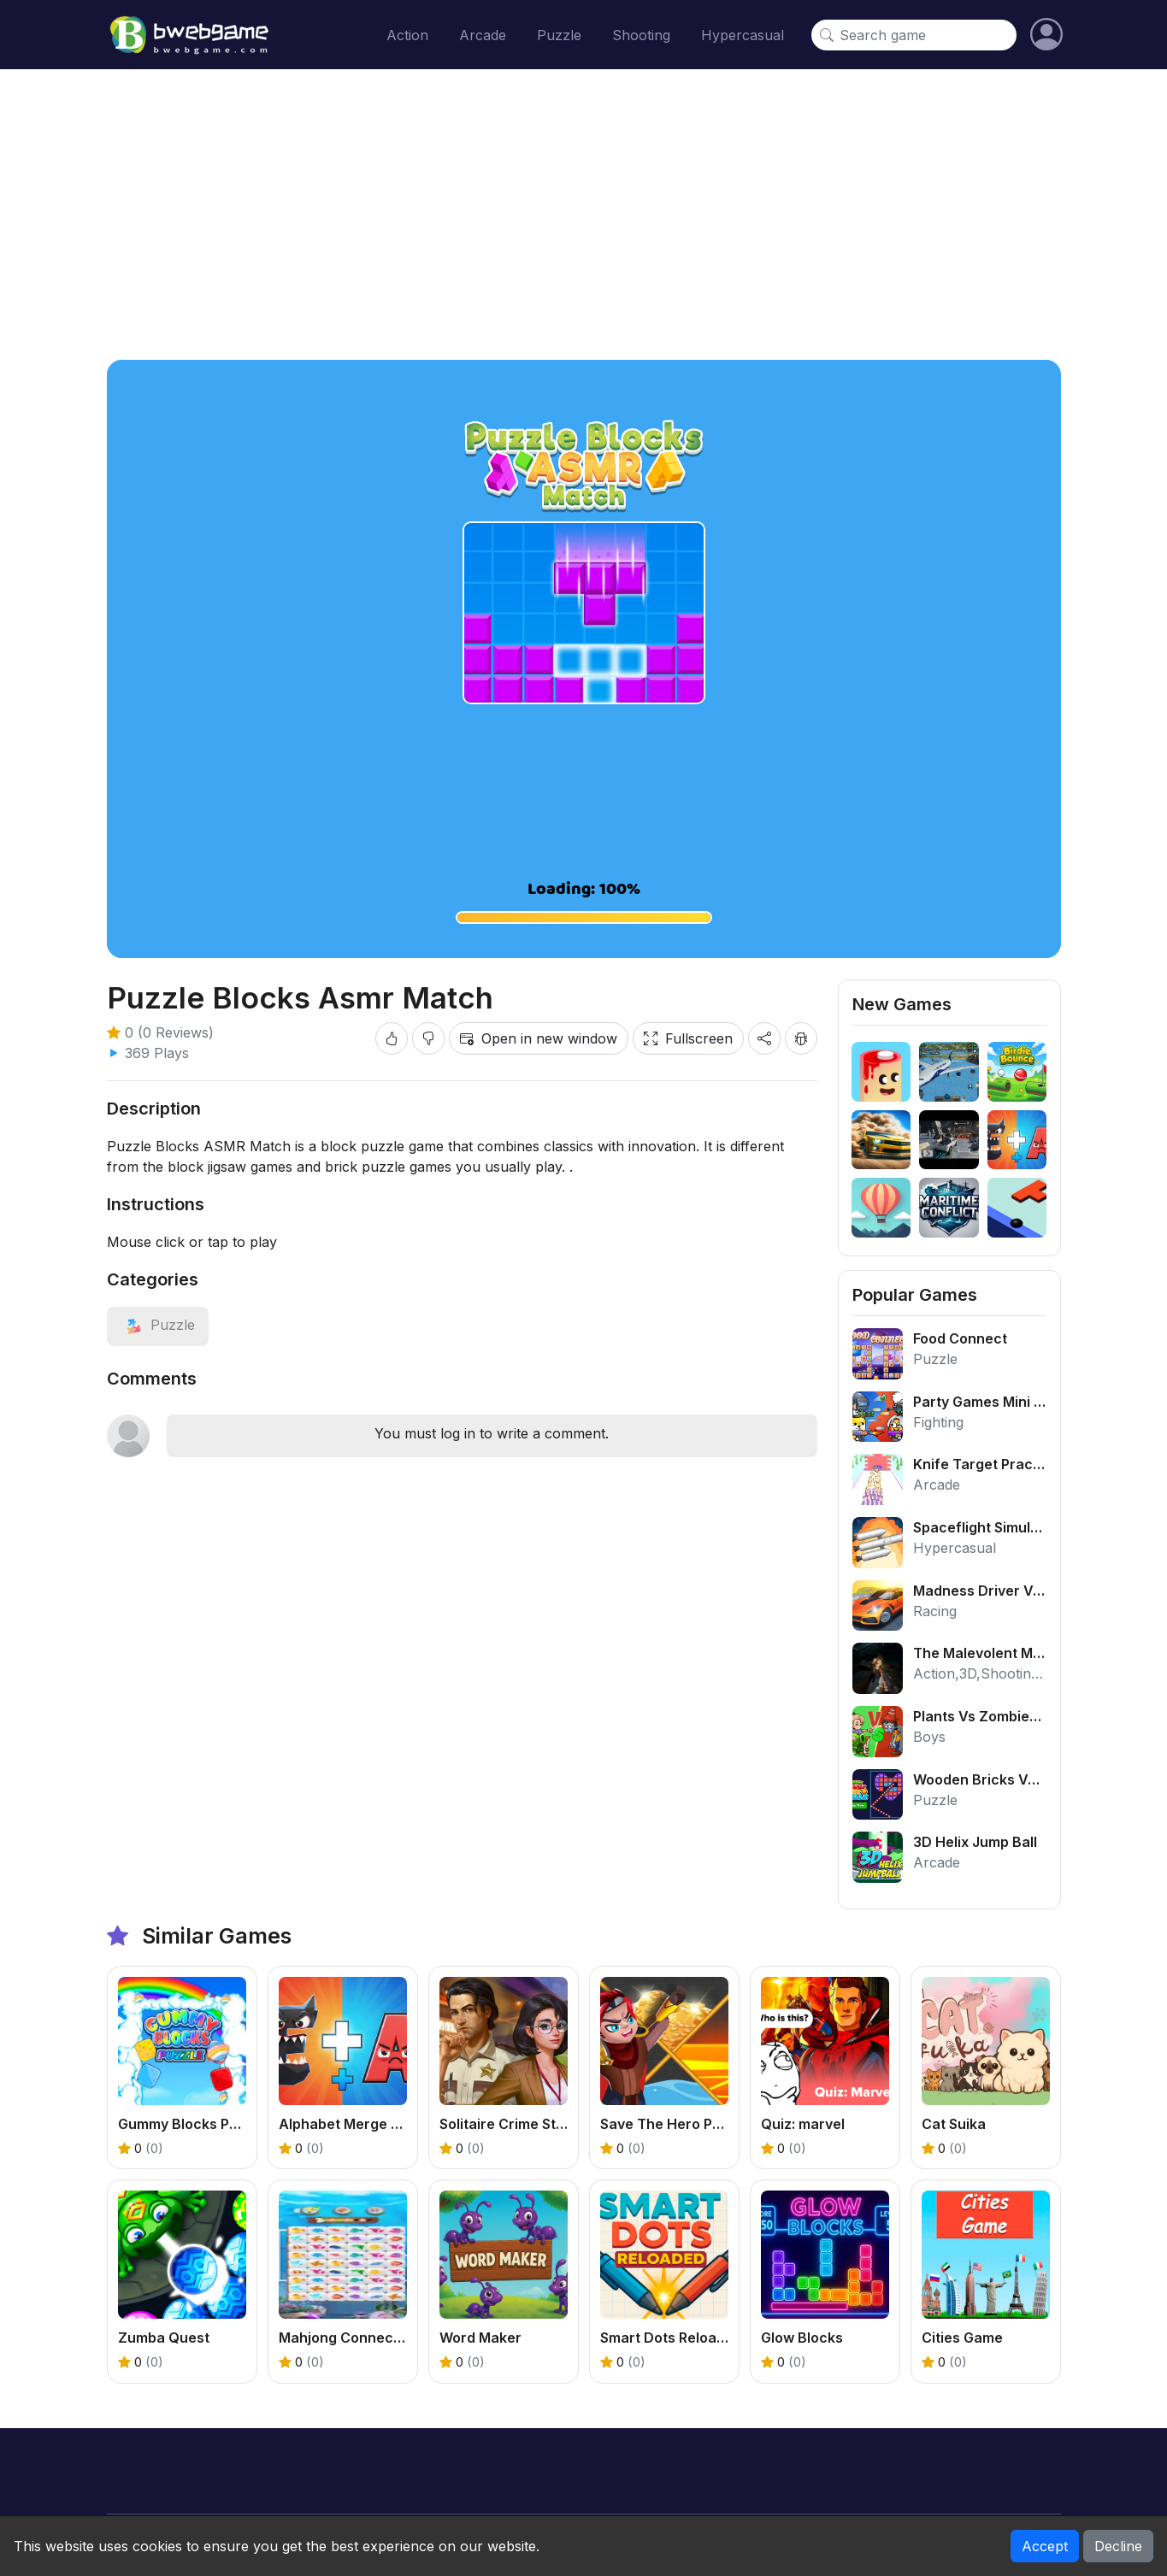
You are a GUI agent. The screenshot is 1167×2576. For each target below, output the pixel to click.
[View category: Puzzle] (158, 1324)
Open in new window (538, 1038)
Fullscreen (688, 1038)
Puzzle (559, 35)
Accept (1045, 2546)
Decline (1118, 2546)
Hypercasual (742, 35)
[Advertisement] (584, 214)
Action (407, 35)
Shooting (641, 35)
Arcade (482, 35)
